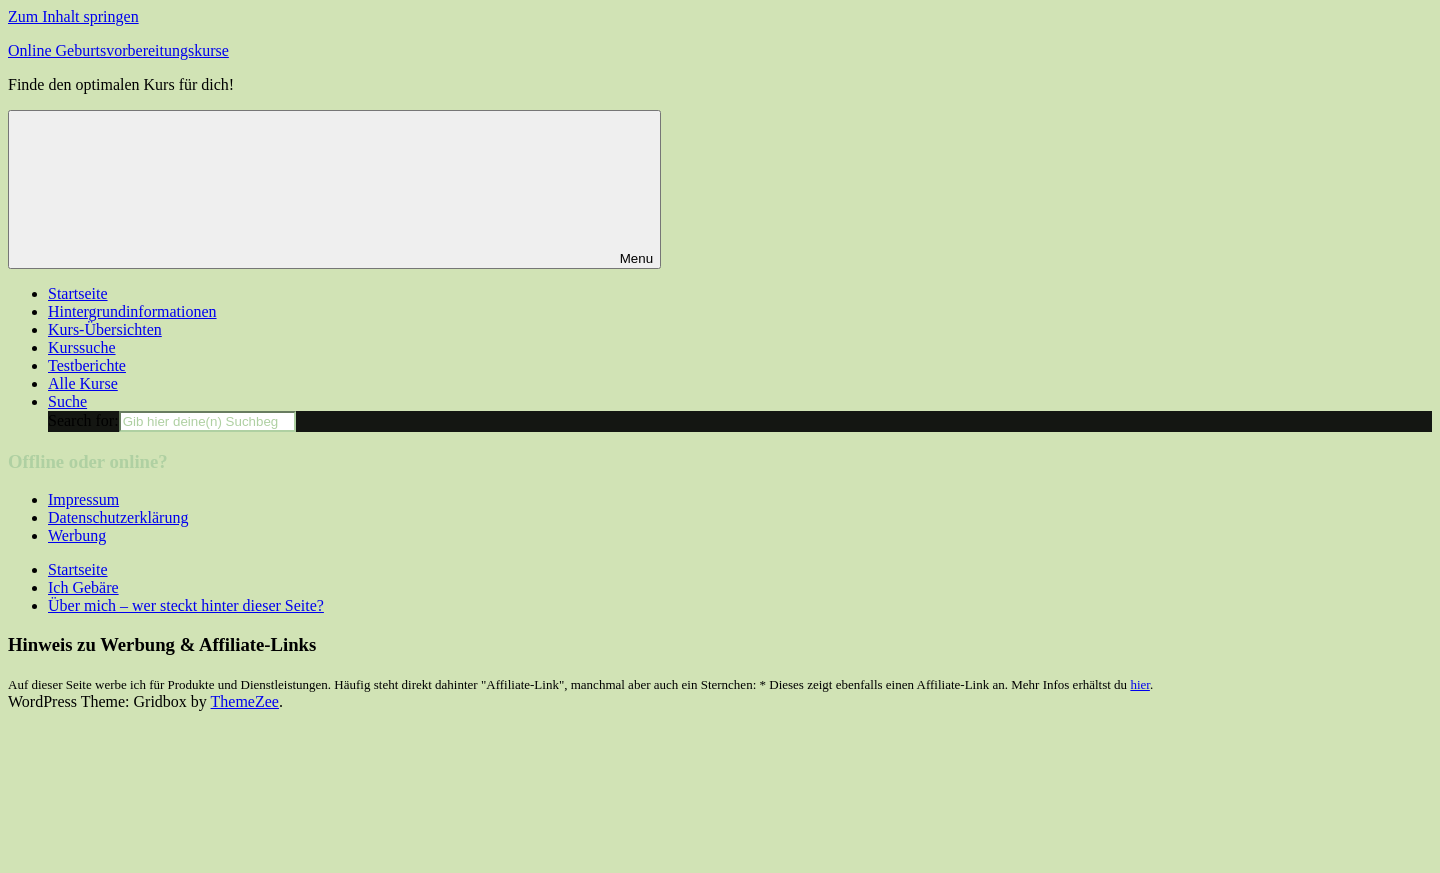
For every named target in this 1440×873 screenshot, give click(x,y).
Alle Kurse (83, 383)
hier (1140, 684)
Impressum (83, 499)
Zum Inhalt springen (73, 16)
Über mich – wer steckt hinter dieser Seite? (186, 605)
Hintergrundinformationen (132, 311)
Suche (67, 401)
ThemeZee (245, 701)
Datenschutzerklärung (118, 517)
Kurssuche (82, 347)
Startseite (78, 293)
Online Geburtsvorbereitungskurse (118, 50)
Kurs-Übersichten (105, 329)
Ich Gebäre (83, 587)
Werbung (77, 535)
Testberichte (87, 365)
